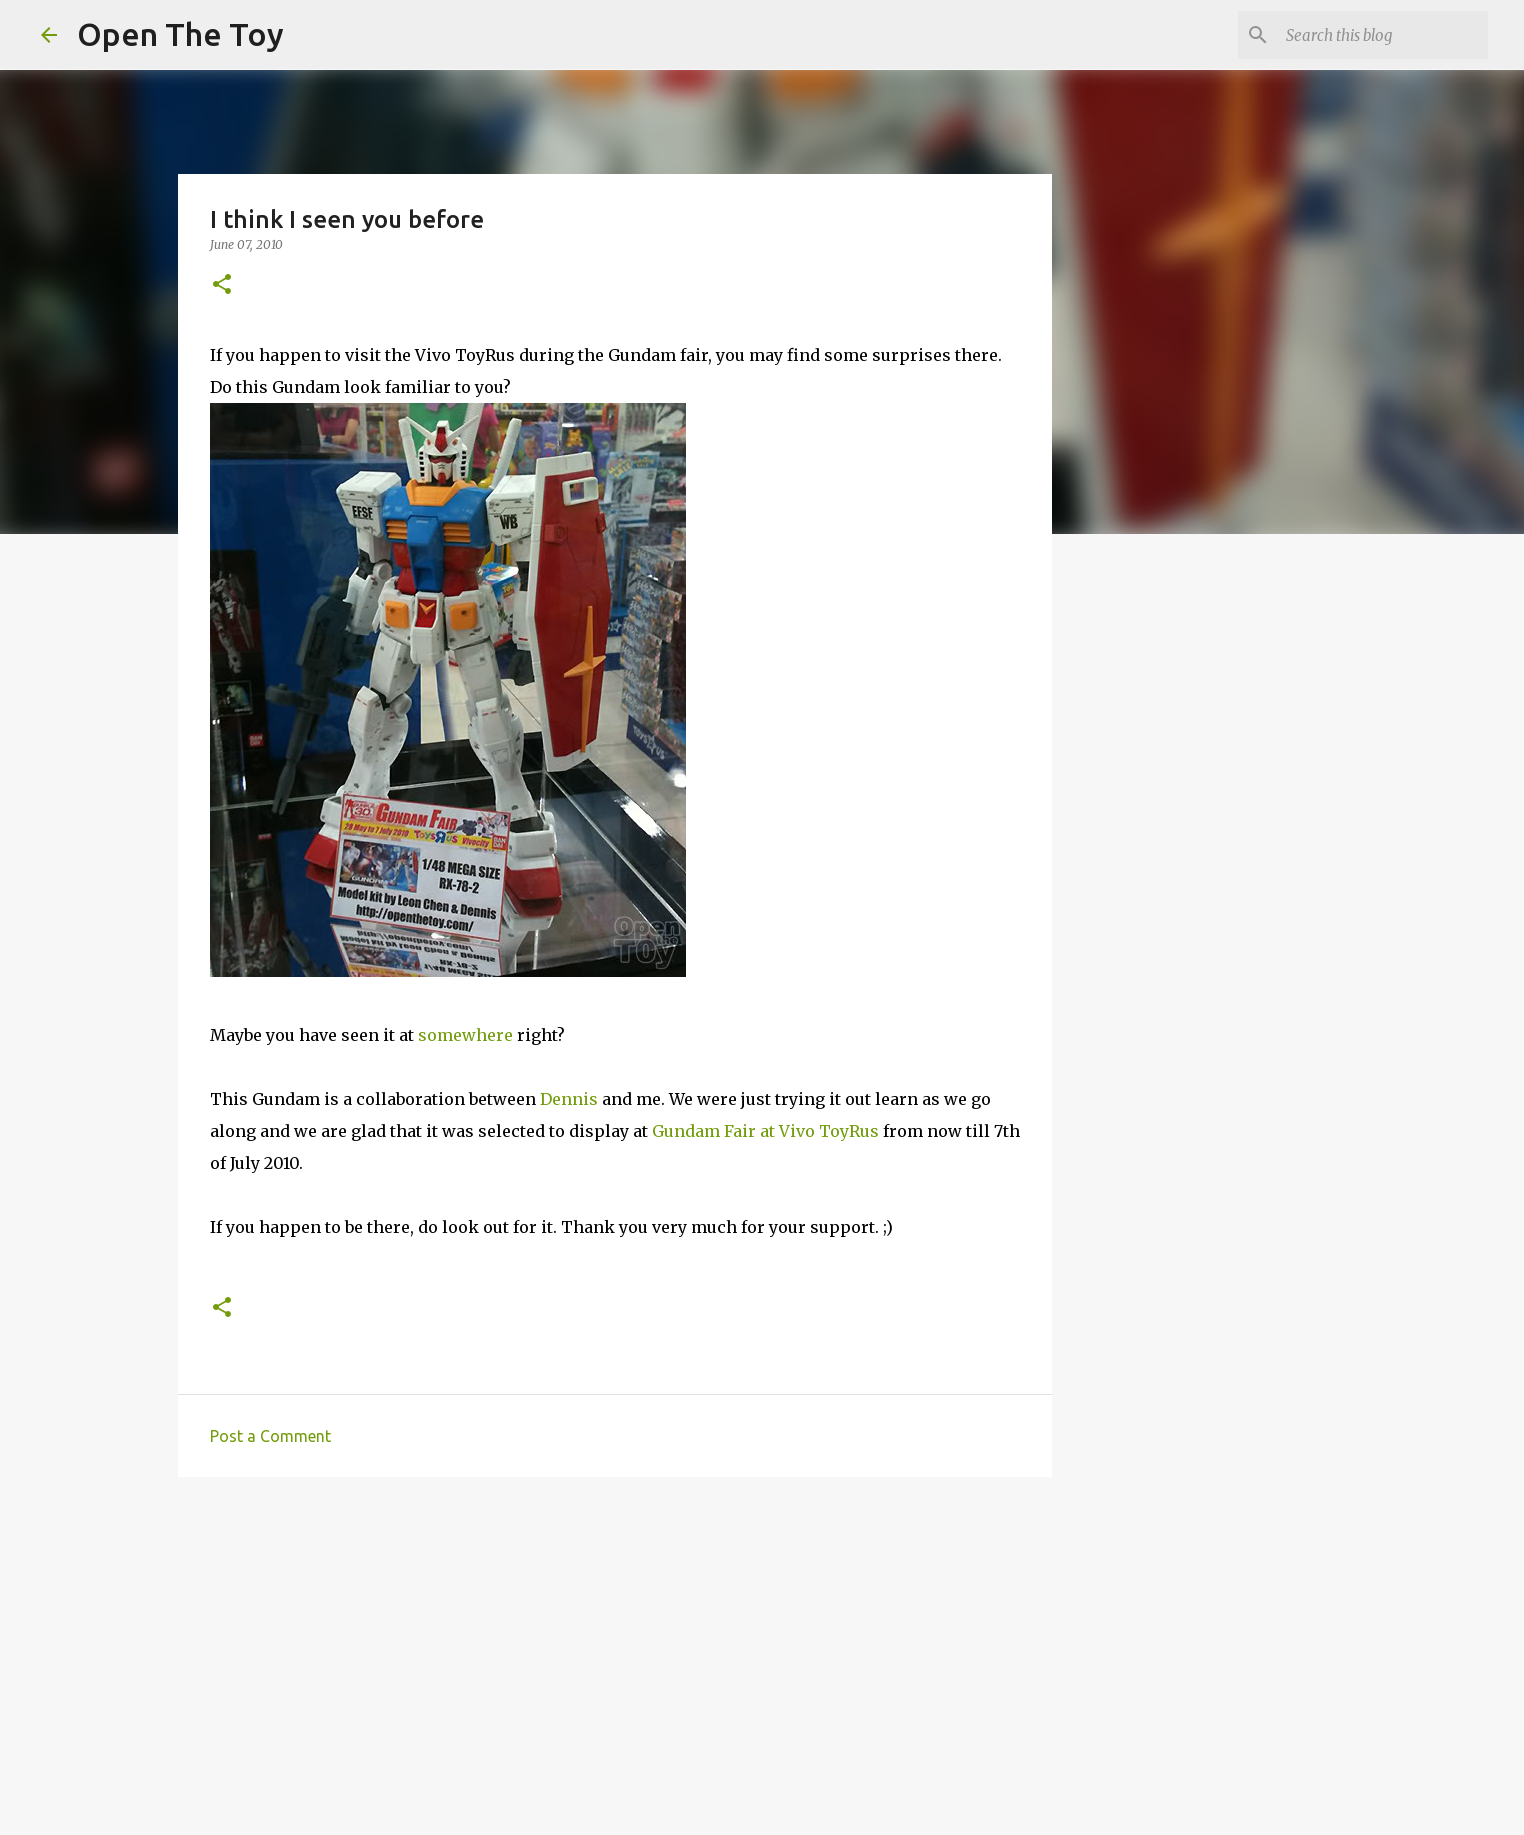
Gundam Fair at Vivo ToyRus (765, 1131)
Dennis (569, 1099)
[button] (222, 285)
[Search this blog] (1383, 35)
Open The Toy (180, 34)
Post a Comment (270, 1436)
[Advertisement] (615, 1647)
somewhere (465, 1035)
